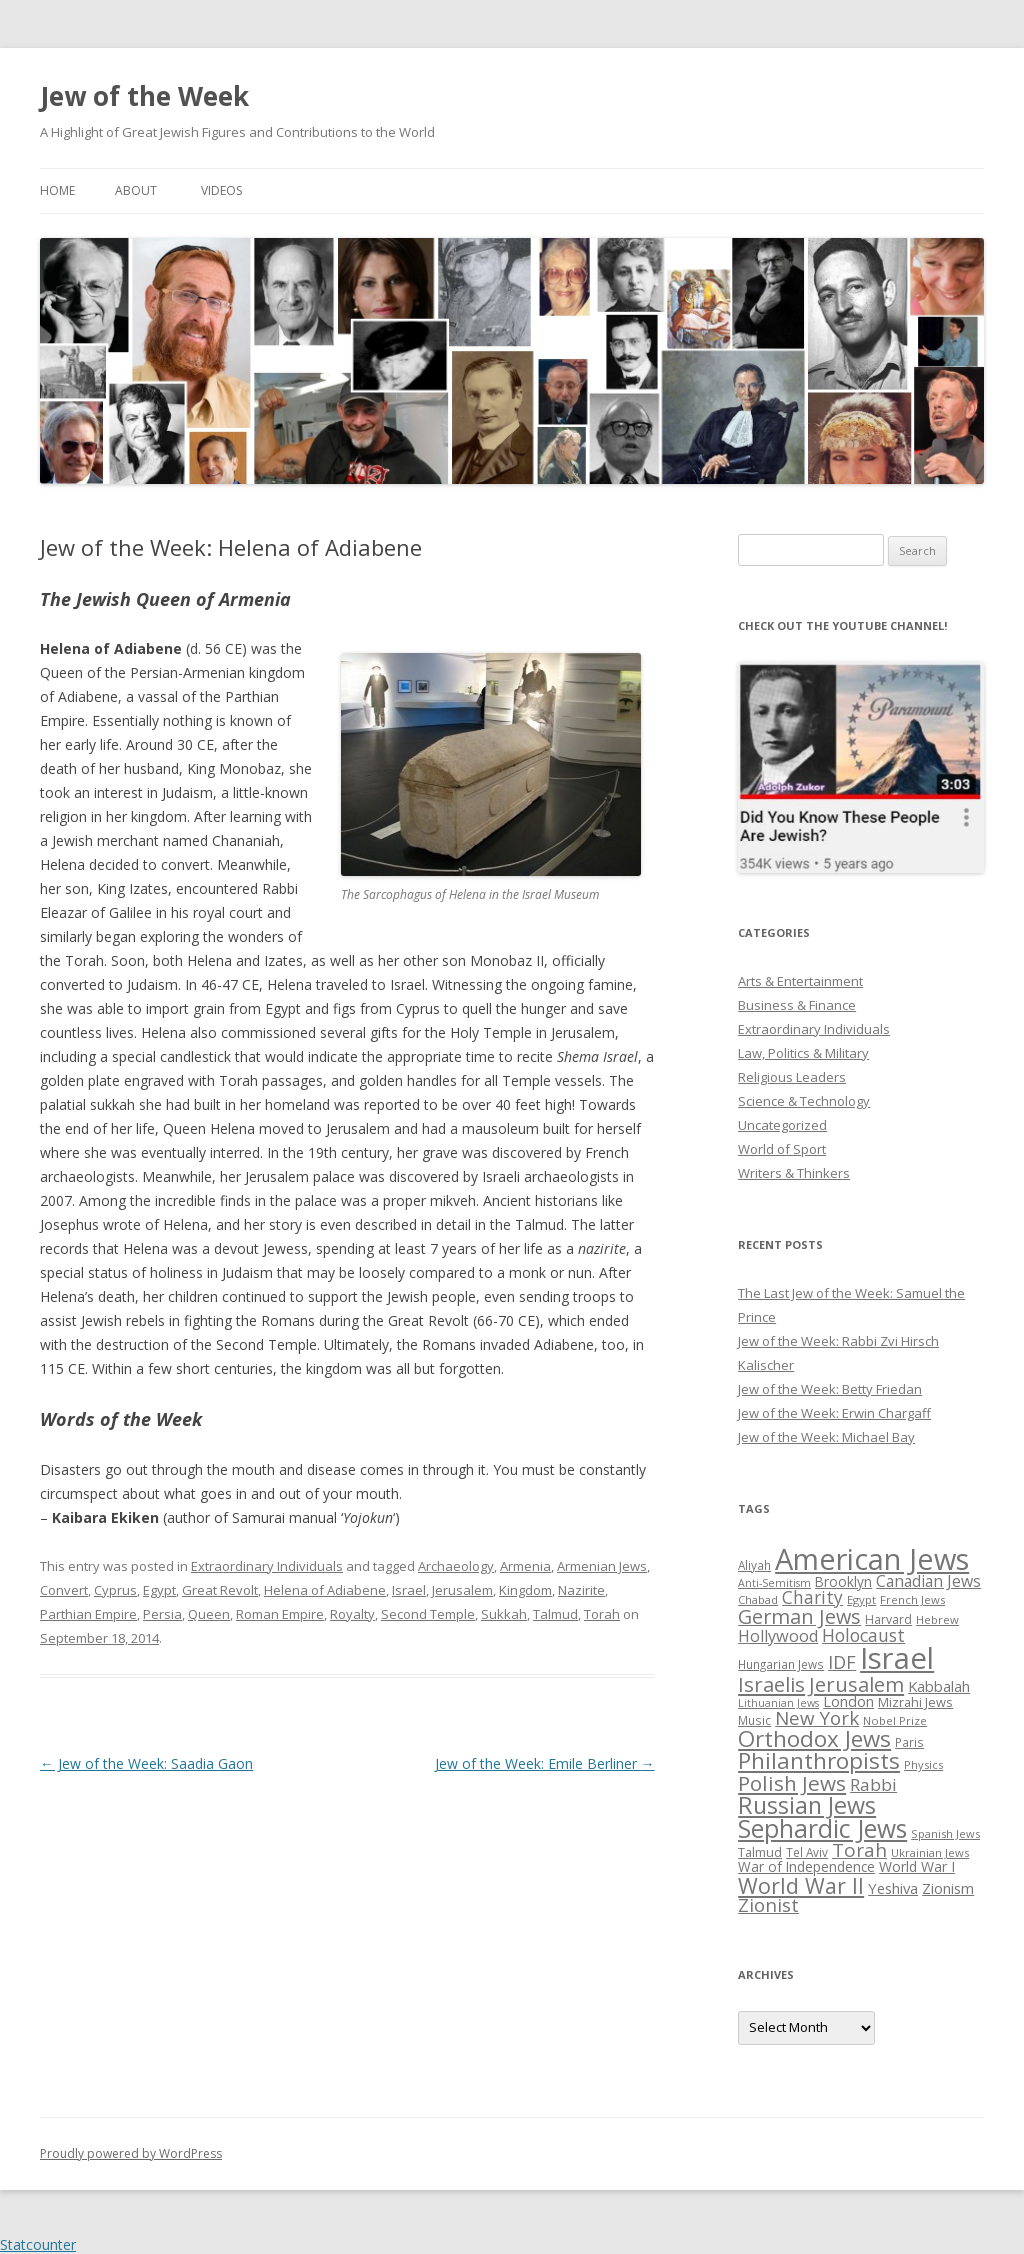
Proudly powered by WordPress (131, 2153)
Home (57, 190)
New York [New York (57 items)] (817, 1718)
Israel (409, 1590)
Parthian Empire (88, 1614)
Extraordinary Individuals (267, 1566)
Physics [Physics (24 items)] (923, 1764)
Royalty (352, 1614)
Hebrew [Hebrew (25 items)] (937, 1619)
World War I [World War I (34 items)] (917, 1866)
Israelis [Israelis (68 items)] (771, 1684)
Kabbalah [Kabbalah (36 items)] (939, 1686)
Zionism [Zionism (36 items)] (948, 1888)
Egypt (159, 1590)
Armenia (525, 1566)
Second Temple (428, 1614)
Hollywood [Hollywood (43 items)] (778, 1636)
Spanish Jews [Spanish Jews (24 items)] (945, 1833)
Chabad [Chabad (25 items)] (758, 1599)
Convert (64, 1590)
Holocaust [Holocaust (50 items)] (863, 1635)
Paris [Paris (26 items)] (909, 1742)
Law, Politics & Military (803, 1053)
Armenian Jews (602, 1566)
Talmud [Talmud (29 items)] (760, 1852)
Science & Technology (804, 1101)
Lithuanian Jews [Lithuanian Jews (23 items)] (778, 1703)
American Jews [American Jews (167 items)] (872, 1558)
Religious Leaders (792, 1077)
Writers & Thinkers (794, 1173)
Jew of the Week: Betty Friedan (830, 1389)
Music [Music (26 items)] (754, 1720)
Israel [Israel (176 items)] (897, 1658)
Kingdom (525, 1590)
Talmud (555, 1614)
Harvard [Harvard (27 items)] (888, 1619)
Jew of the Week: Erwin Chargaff (834, 1413)
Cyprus (115, 1590)
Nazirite (581, 1590)
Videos (221, 190)
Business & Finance (797, 1005)
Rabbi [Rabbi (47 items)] (873, 1784)
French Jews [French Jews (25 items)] (912, 1599)
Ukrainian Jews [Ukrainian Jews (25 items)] (930, 1852)
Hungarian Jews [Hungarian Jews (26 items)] (781, 1664)
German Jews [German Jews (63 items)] (799, 1616)
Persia (162, 1614)
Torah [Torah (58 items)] (859, 1850)
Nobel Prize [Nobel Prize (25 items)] (895, 1720)
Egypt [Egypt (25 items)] (861, 1599)
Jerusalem (462, 1590)
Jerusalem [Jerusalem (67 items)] (856, 1684)
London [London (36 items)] (848, 1701)
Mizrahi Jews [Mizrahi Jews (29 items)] (915, 1702)
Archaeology (456, 1566)
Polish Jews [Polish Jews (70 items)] (792, 1783)
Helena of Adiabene (325, 1590)
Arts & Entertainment (800, 981)
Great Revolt (220, 1590)
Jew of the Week (144, 96)
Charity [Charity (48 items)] (812, 1597)
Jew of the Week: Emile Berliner (545, 1763)
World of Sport (782, 1149)
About (136, 190)
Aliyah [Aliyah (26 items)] (754, 1565)
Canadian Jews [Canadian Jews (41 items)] (928, 1581)
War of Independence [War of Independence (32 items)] (806, 1866)
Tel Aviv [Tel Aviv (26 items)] (807, 1852)
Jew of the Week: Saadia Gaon (146, 1763)
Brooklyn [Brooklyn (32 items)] (843, 1581)
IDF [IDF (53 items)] (842, 1662)
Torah (602, 1614)
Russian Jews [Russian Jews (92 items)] (807, 1805)
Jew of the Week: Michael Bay (826, 1437)
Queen (209, 1614)
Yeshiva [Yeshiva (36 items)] (893, 1888)
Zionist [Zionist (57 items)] (768, 1905)
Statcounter (38, 2244)
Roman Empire (280, 1614)
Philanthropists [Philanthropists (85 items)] (819, 1760)
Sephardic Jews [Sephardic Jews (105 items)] (822, 1828)
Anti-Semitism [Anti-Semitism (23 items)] (774, 1583)
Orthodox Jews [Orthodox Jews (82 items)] (814, 1738)
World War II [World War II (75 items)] (801, 1885)
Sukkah (504, 1614)
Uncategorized (782, 1125)
